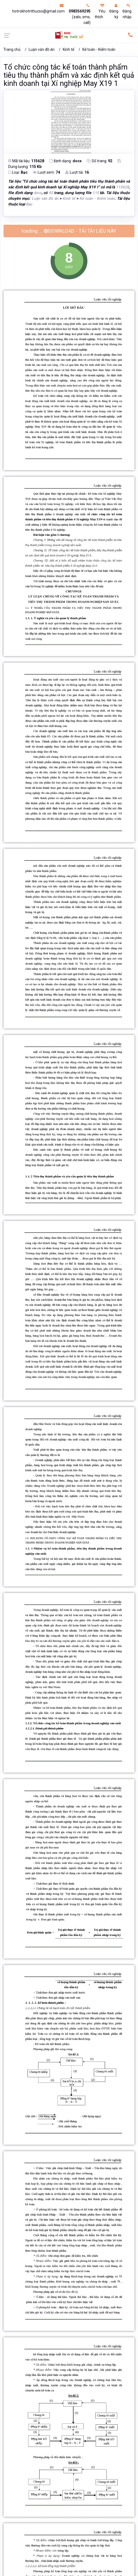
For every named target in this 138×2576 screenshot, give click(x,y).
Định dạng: (65, 161)
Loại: (18, 172)
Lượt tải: (77, 172)
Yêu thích (100, 11)
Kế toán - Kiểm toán (98, 49)
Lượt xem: (46, 172)
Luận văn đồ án (42, 49)
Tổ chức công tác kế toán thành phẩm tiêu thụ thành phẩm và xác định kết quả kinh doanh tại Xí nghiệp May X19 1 (69, 75)
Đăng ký (113, 11)
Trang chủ (11, 49)
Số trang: (99, 161)
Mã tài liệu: (26, 161)
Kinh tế (68, 49)
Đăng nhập (126, 11)
